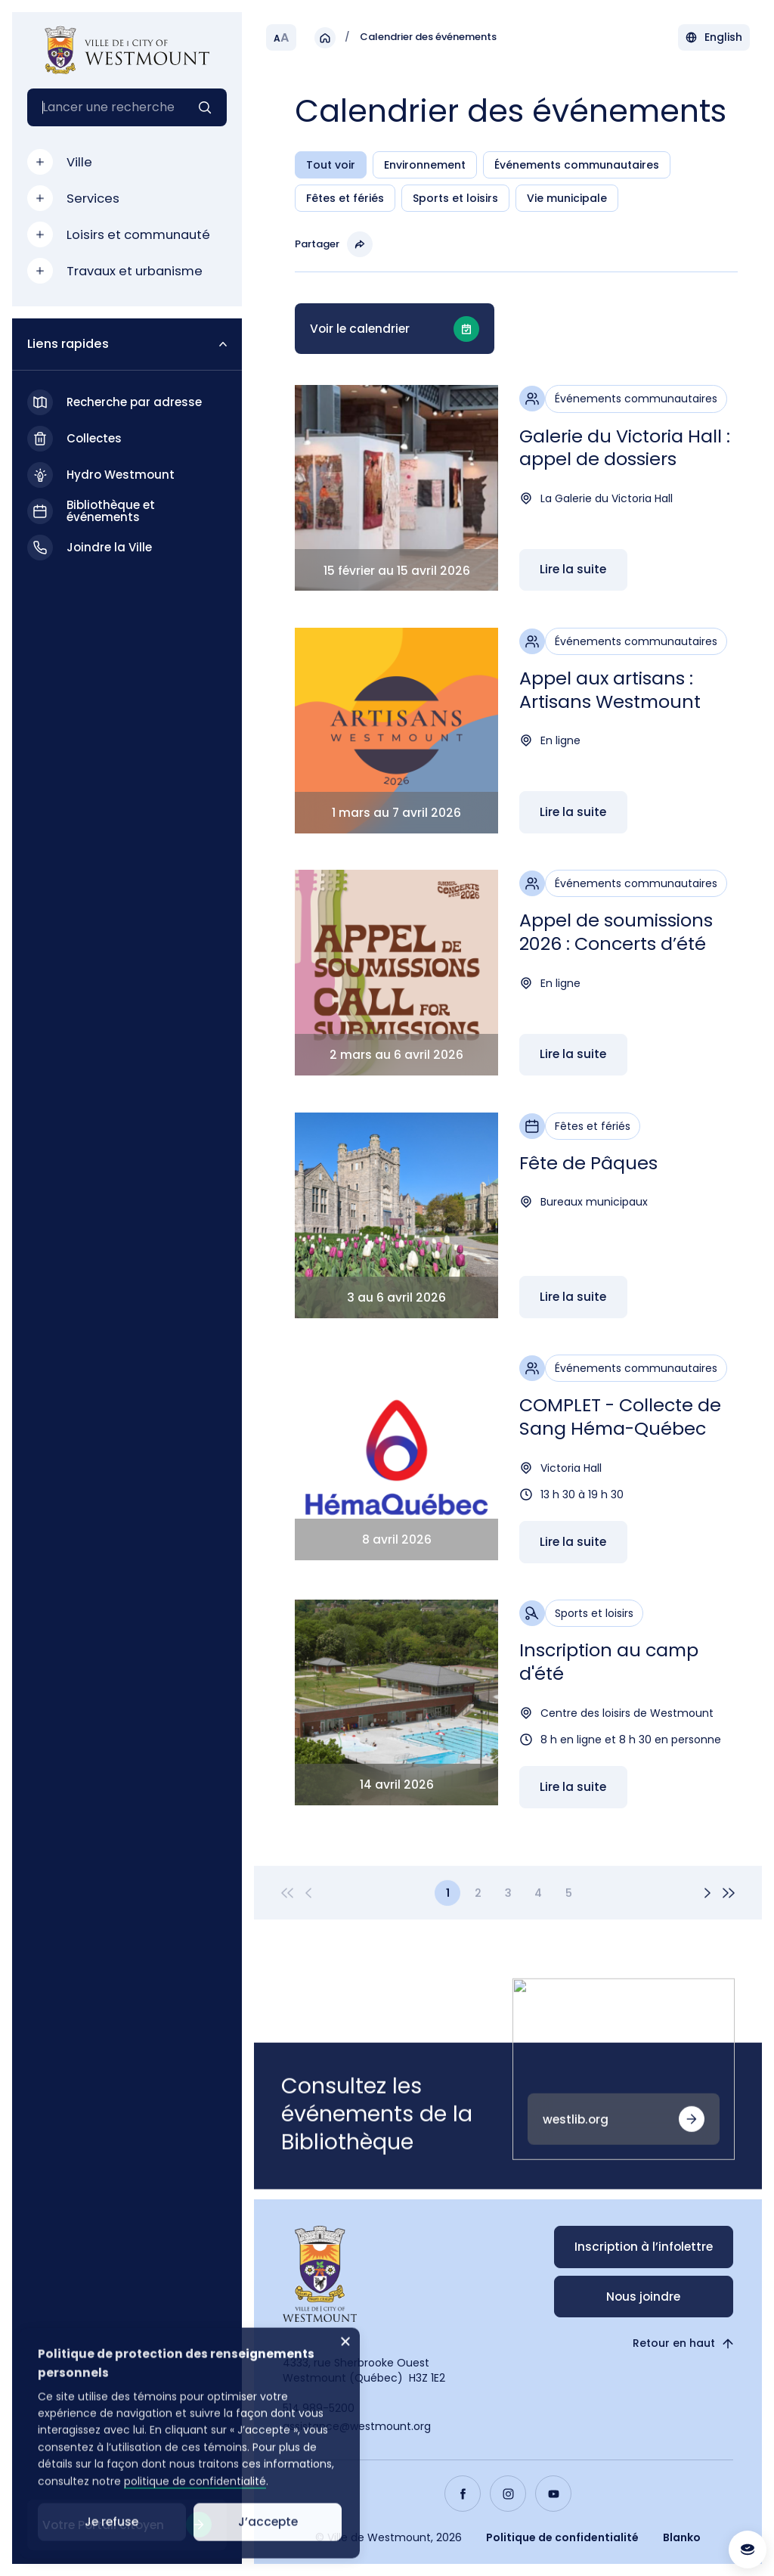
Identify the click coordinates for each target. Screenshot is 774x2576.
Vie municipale (567, 198)
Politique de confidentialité (562, 2537)
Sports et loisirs (455, 198)
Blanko (682, 2537)
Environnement (425, 165)
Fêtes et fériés (345, 198)
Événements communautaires (576, 165)
